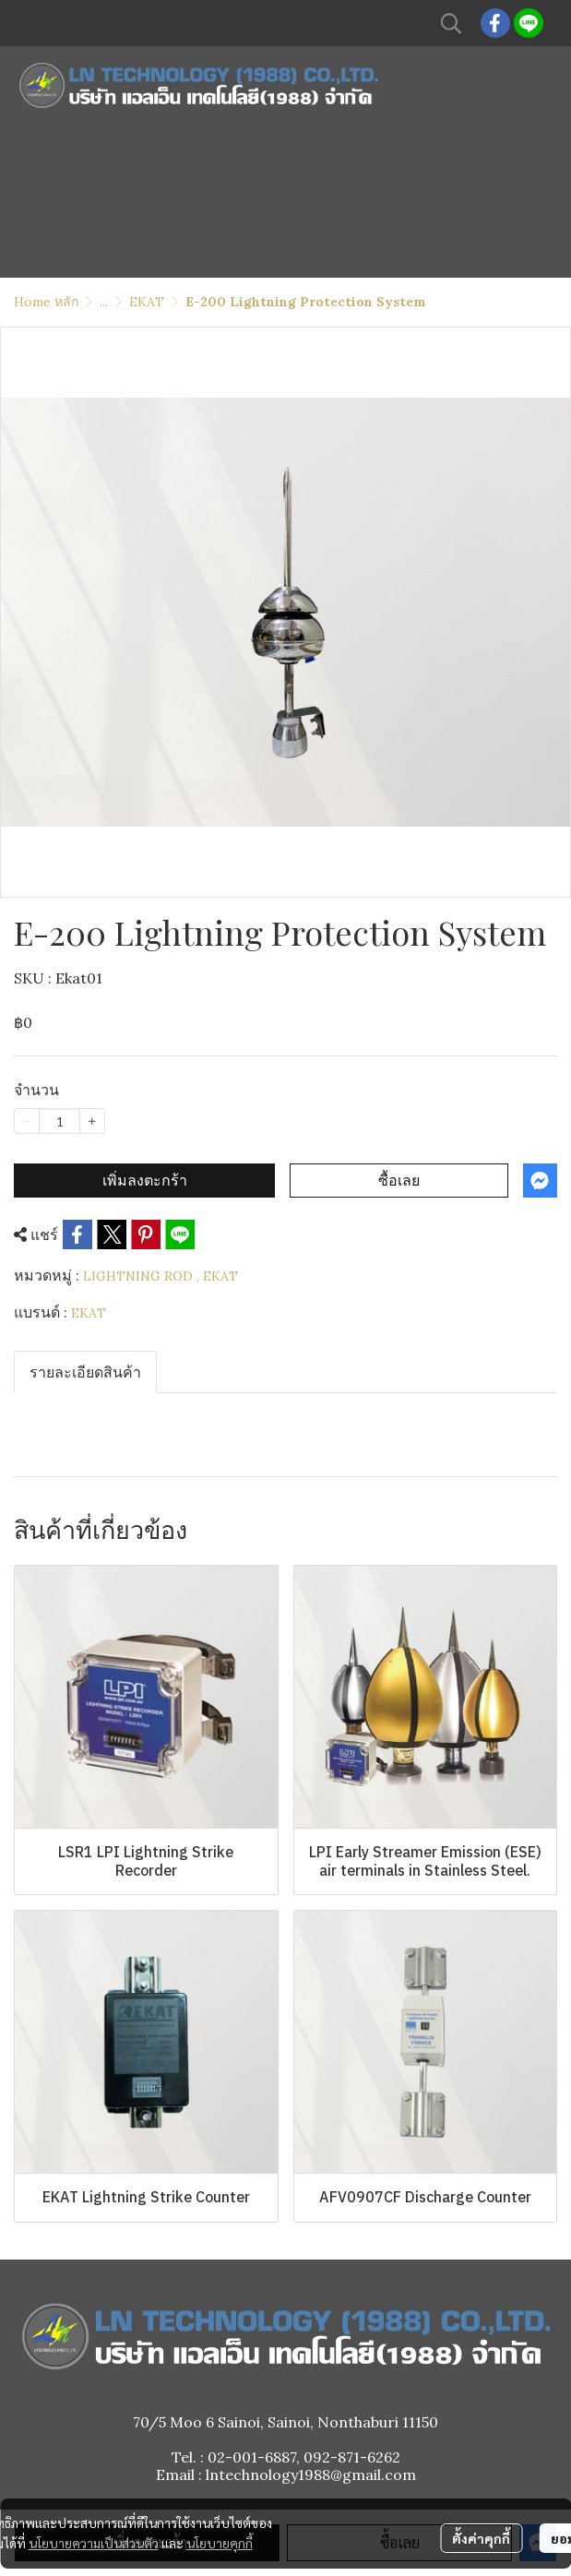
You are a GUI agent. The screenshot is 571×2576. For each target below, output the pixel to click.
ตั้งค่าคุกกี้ (481, 2538)
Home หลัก (46, 301)
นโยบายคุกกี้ (219, 2542)
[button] (451, 23)
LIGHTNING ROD (141, 1276)
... (104, 301)
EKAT (146, 301)
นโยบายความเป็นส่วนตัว (94, 2542)
